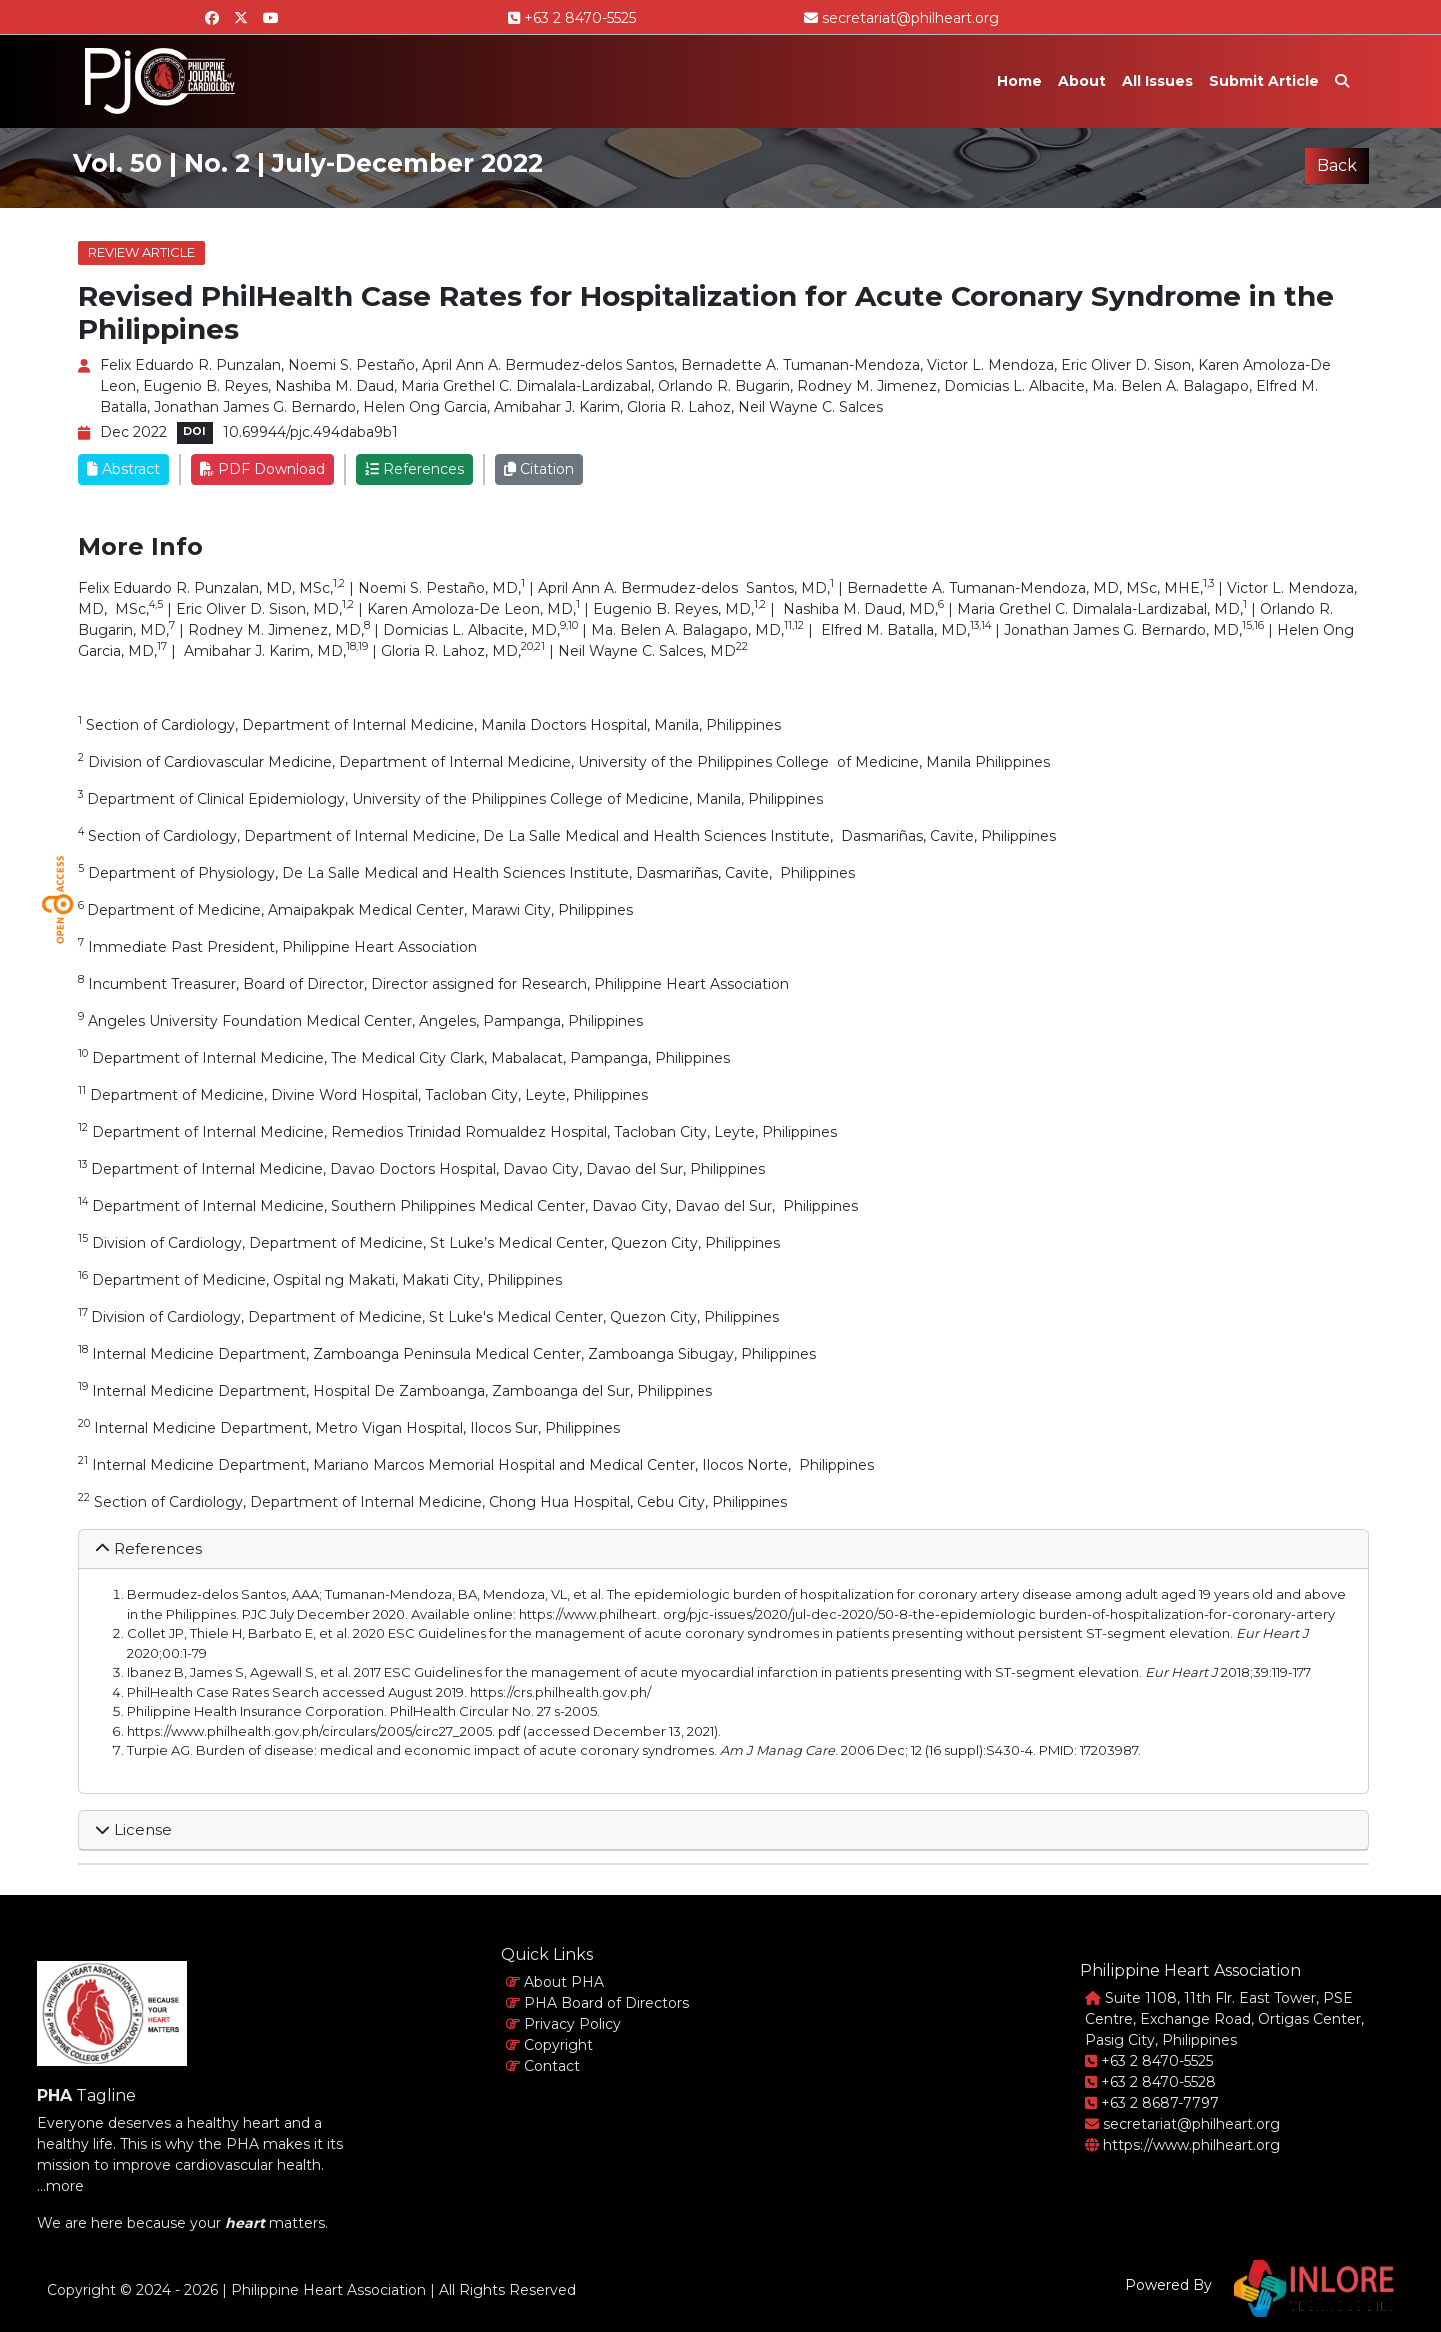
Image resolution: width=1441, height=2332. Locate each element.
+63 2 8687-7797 (1152, 2103)
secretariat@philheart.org (901, 18)
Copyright (549, 2045)
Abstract (123, 469)
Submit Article (1264, 81)
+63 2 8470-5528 (1150, 2082)
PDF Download (262, 469)
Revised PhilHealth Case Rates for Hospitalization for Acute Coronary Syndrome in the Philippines (706, 313)
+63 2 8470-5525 (572, 18)
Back (1337, 165)
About (1082, 81)
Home (1019, 81)
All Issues (1157, 81)
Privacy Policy (563, 2024)
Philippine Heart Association (328, 2290)
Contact (543, 2066)
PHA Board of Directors (597, 2003)
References (414, 469)
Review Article (141, 252)
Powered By (1168, 2285)
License (133, 1829)
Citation (539, 469)
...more (60, 2186)
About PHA (555, 1982)
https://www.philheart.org (1182, 2145)
